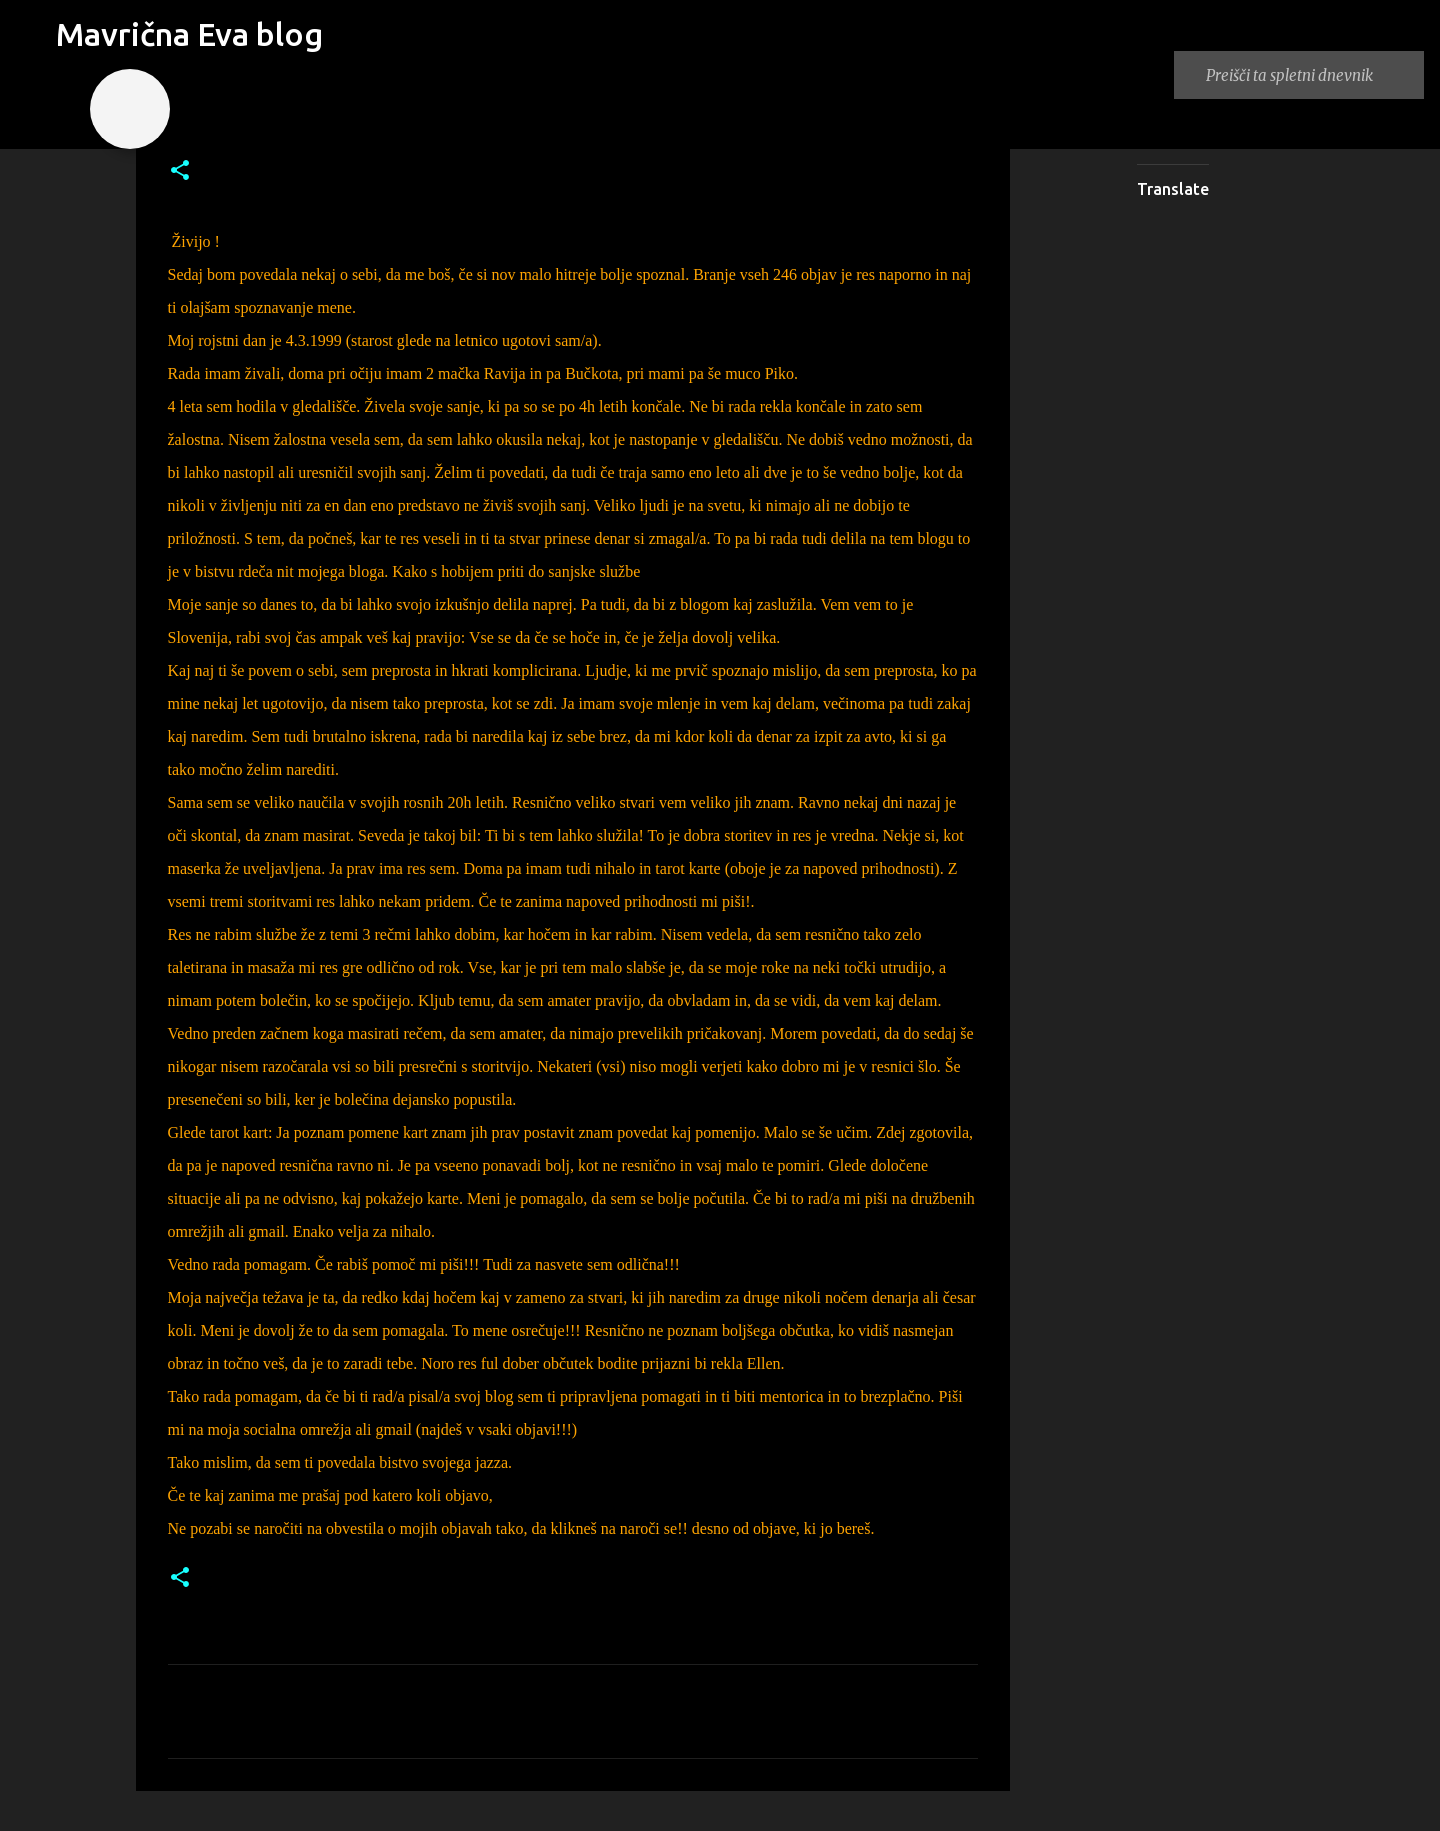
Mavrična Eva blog (189, 34)
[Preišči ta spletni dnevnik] (1311, 75)
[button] (180, 171)
